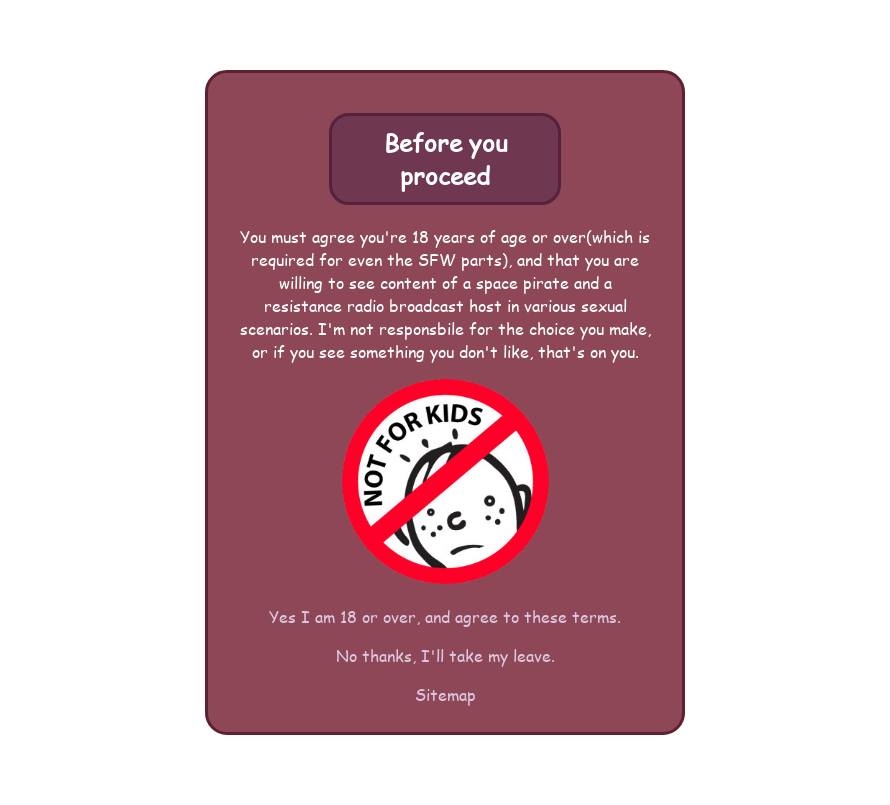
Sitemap (445, 694)
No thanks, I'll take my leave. (445, 655)
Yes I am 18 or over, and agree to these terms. (445, 616)
